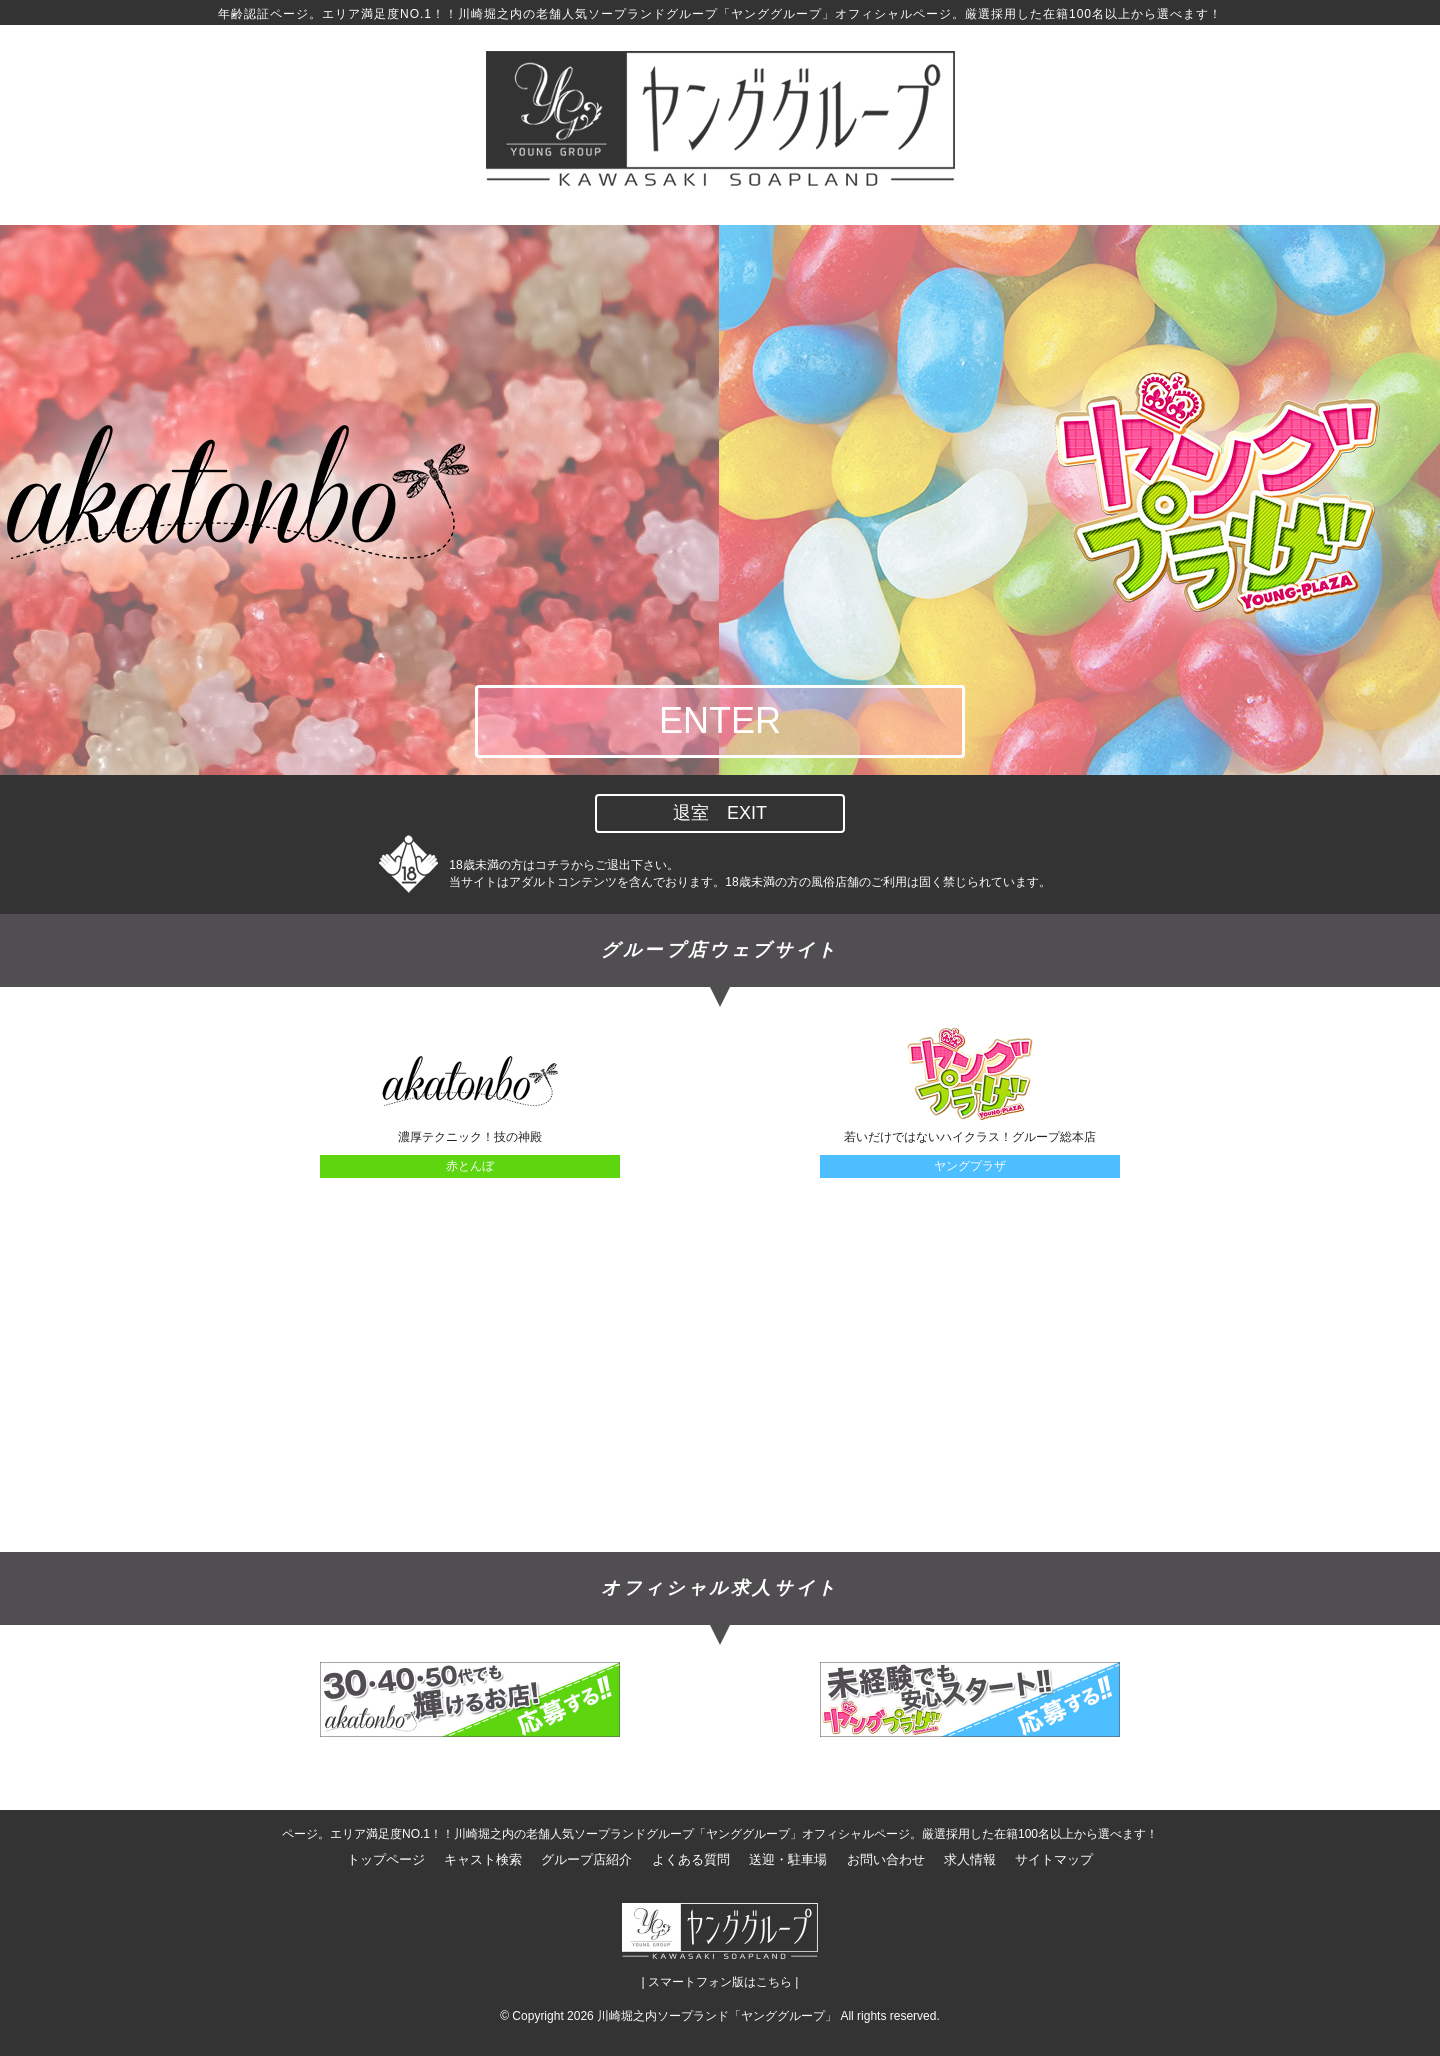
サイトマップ (1054, 1859)
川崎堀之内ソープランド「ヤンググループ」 (717, 2016)
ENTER (720, 720)
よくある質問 (691, 1859)
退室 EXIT (720, 813)
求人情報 (970, 1859)
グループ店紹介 (586, 1859)
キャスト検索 (483, 1859)
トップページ (386, 1859)
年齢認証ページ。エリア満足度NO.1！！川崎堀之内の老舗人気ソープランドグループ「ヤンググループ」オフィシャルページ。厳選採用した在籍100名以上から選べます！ (720, 14)
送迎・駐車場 (788, 1859)
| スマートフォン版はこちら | (720, 1982)
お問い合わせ (886, 1859)
